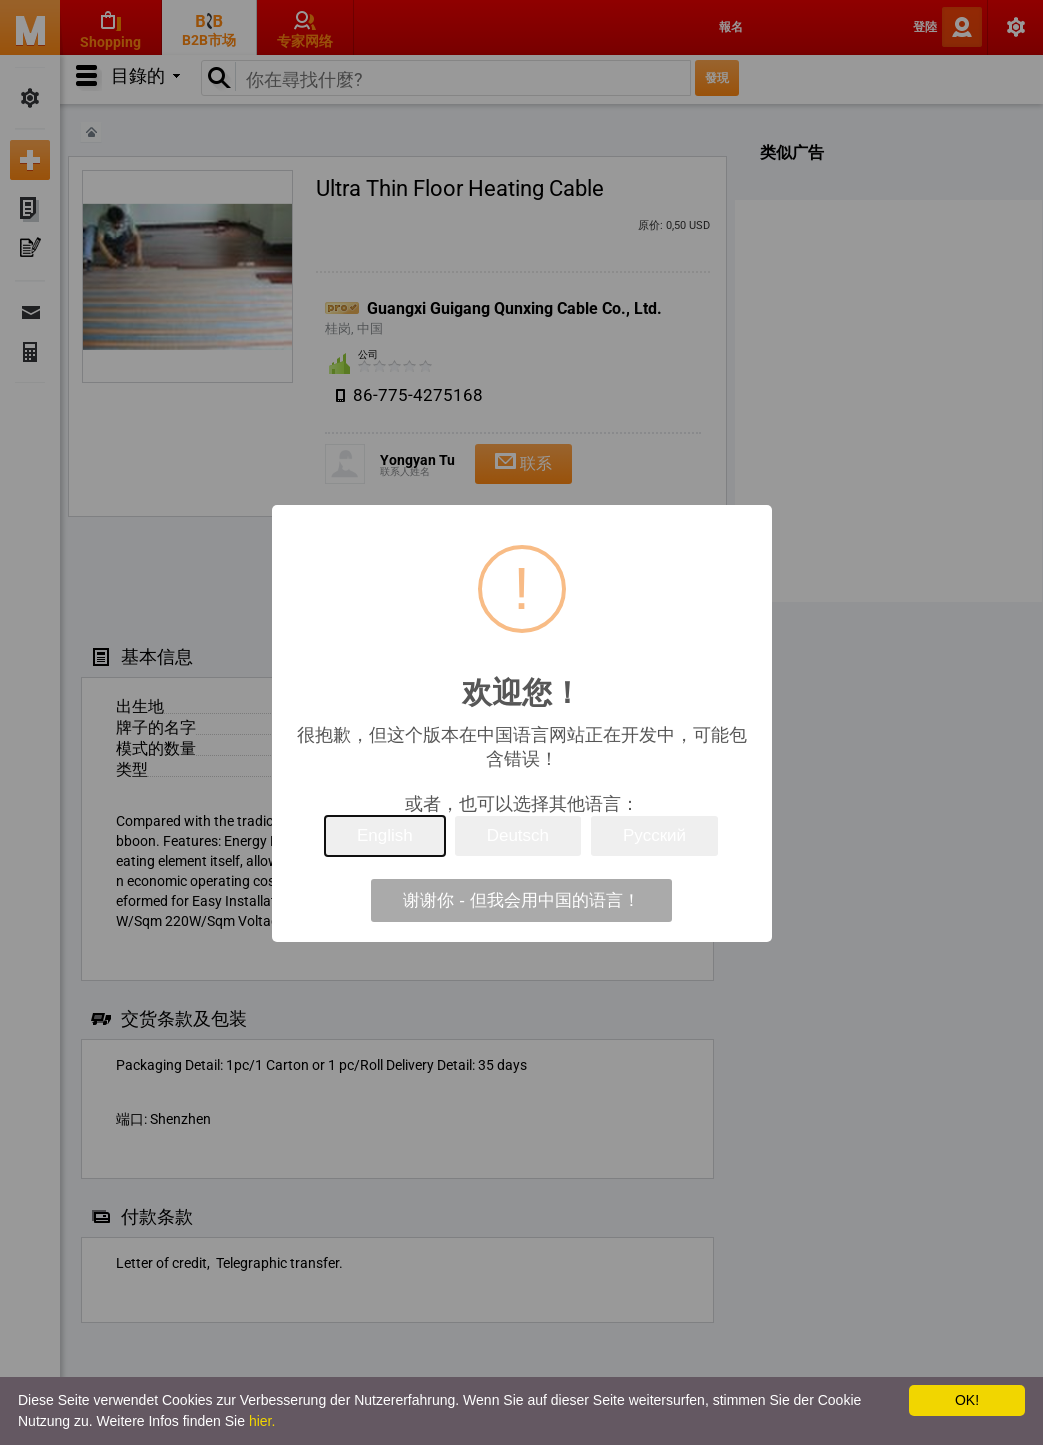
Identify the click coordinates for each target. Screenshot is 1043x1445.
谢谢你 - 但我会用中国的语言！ (521, 900)
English (385, 835)
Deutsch (518, 835)
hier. (262, 1421)
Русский (654, 835)
